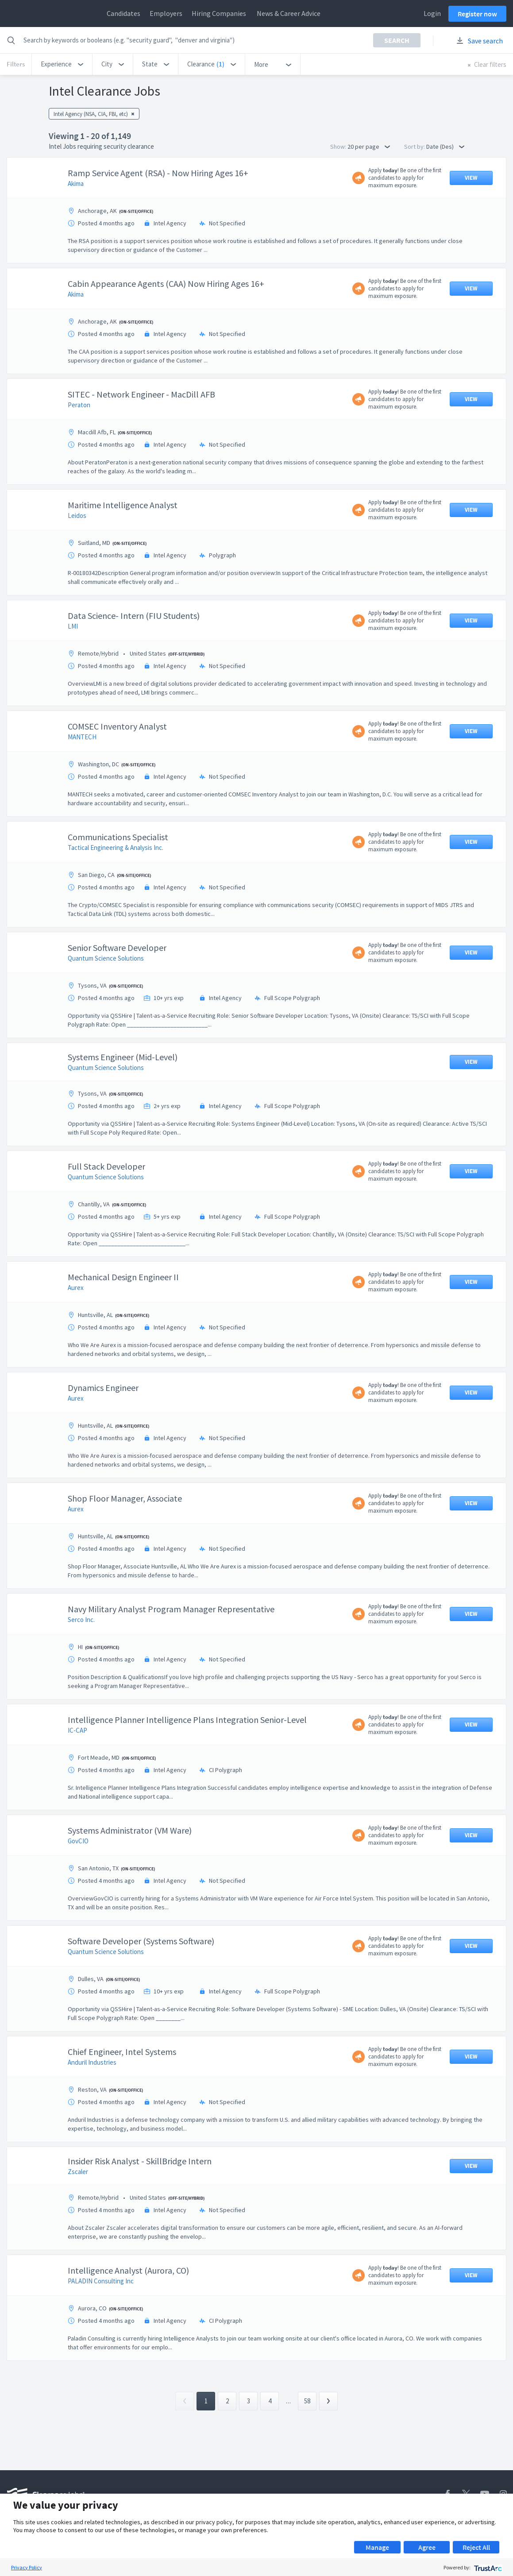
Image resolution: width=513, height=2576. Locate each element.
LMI (73, 626)
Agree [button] (427, 2547)
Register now (477, 13)
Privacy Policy (26, 2567)
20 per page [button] (368, 146)
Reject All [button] (476, 2547)
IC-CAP (77, 1730)
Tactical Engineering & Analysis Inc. (115, 847)
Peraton (79, 405)
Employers (166, 13)
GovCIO (78, 1841)
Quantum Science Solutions (106, 958)
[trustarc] (487, 2567)
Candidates (123, 13)
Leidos (77, 515)
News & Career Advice (288, 13)
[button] (62, 64)
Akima (76, 183)
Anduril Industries (92, 2062)
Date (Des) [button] (445, 146)
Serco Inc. (81, 1619)
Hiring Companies (219, 13)
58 (307, 2401)
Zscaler (78, 2171)
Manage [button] (377, 2547)
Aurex (76, 1287)
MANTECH (82, 737)
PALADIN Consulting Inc (101, 2281)
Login (432, 13)
